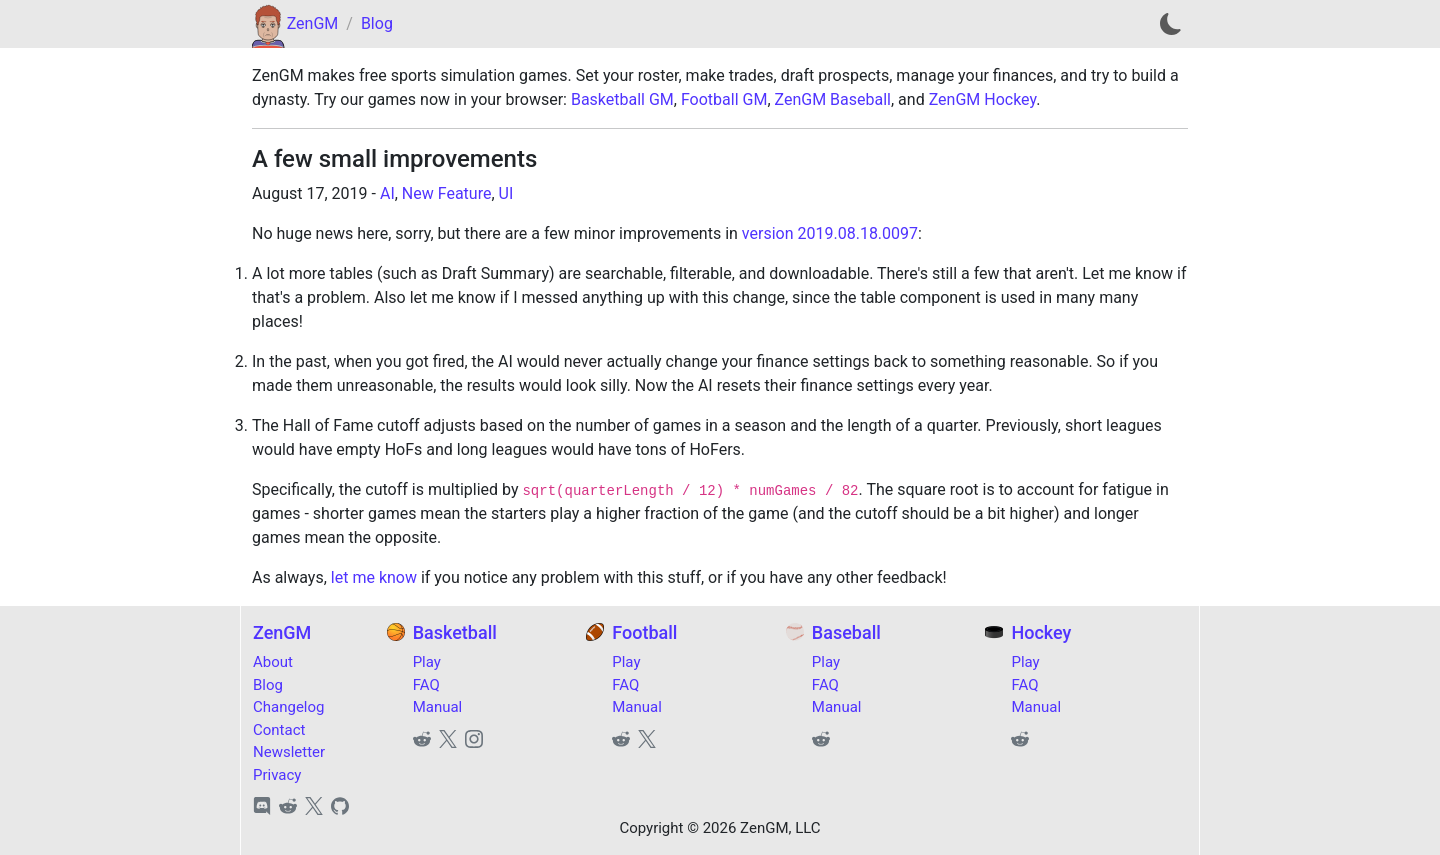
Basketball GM (622, 99)
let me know (374, 577)
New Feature (447, 193)
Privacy (277, 775)
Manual (438, 707)
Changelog (288, 707)
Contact (279, 730)
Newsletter (289, 752)
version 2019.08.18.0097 (830, 233)
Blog (377, 23)
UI (506, 193)
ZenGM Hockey (983, 99)
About (273, 662)
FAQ (426, 685)
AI (387, 193)
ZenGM (313, 23)
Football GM (724, 99)
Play (427, 662)
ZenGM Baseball (833, 99)
